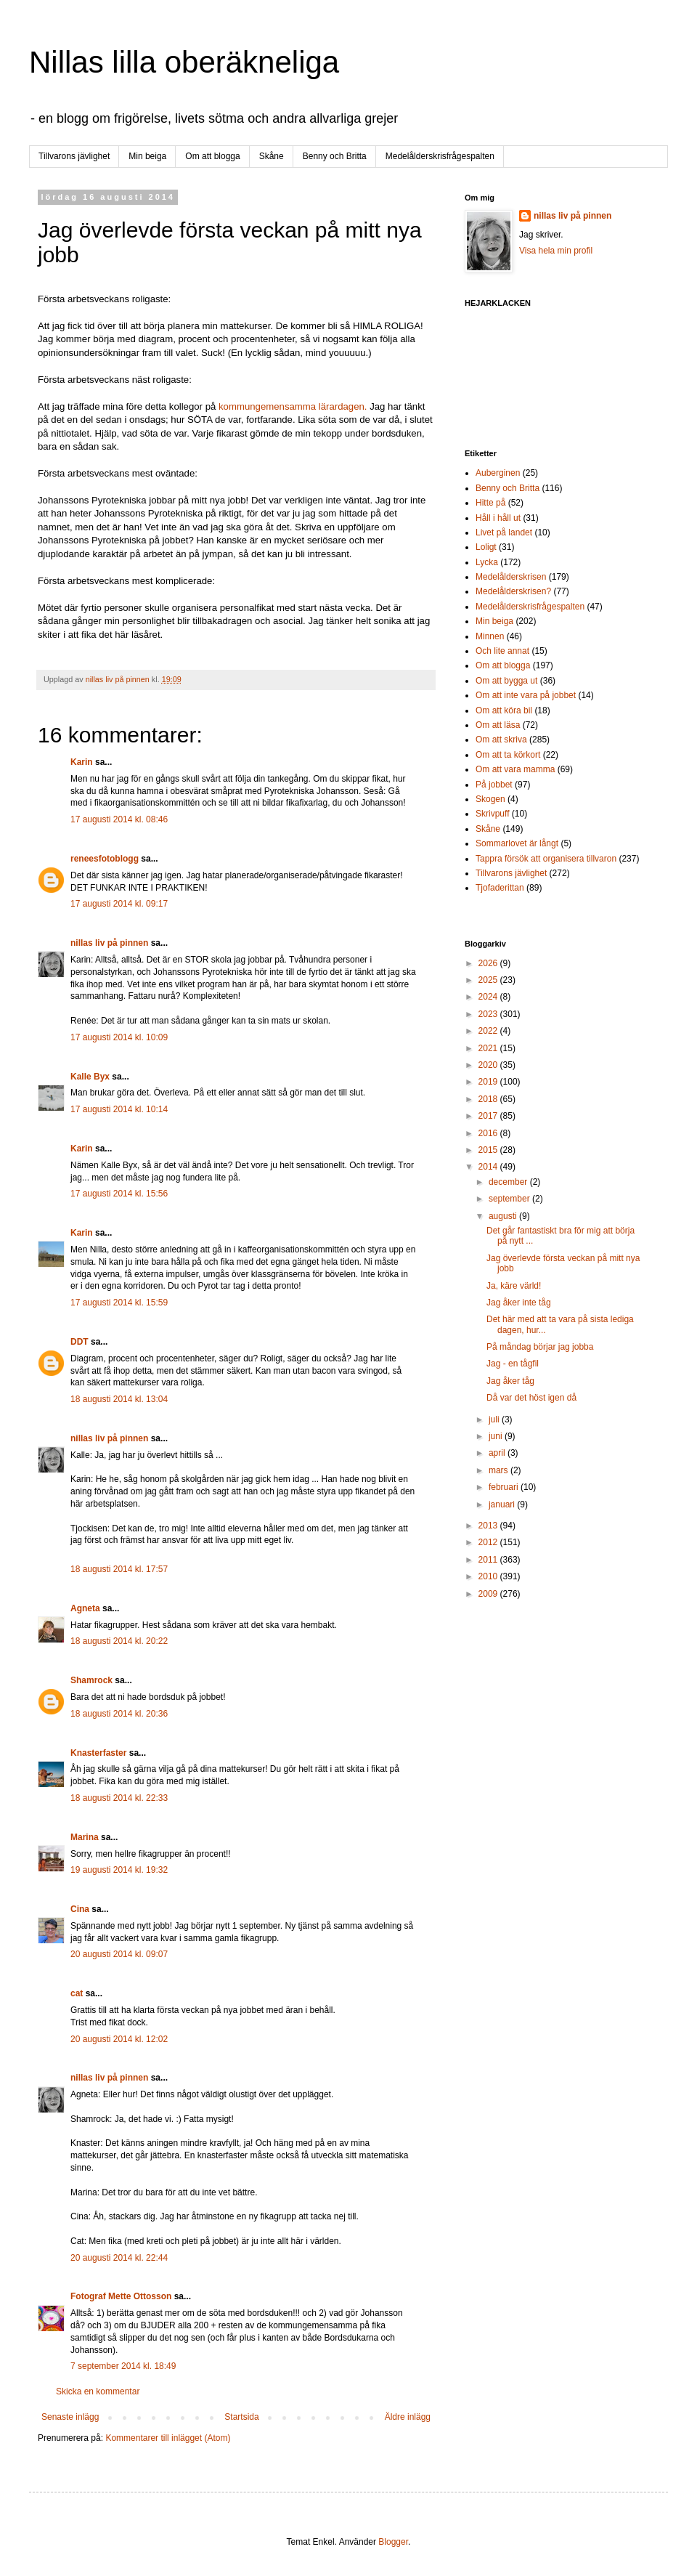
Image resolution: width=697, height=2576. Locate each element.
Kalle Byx (90, 1077)
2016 (489, 1133)
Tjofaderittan (500, 888)
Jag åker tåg (510, 1381)
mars (499, 1470)
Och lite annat (502, 651)
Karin (81, 762)
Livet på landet (504, 532)
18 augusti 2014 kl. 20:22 (119, 1641)
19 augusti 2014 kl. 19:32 (119, 1870)
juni (497, 1436)
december (509, 1182)
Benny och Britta (335, 156)
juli (495, 1419)
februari (505, 1487)
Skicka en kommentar (97, 2391)
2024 (489, 997)
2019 (489, 1082)
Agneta (86, 1608)
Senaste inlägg (70, 2417)
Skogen (490, 799)
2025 (489, 980)
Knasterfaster (98, 1753)
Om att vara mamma (515, 769)
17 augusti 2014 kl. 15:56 (119, 1193)
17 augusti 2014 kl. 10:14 (119, 1109)
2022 (489, 1031)
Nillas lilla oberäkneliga (184, 62)
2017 (489, 1116)
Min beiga (147, 156)
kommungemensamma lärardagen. (293, 406)
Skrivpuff (492, 814)
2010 (489, 1576)
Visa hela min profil (555, 251)
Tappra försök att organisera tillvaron (546, 859)
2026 (489, 963)
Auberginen (498, 473)
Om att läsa (498, 725)
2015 (489, 1150)
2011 (489, 1560)
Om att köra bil (504, 710)
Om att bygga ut (506, 681)
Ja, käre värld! (513, 1286)
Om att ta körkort (508, 755)
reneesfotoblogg (104, 859)
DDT (79, 1342)
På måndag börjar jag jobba (539, 1347)
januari (503, 1504)
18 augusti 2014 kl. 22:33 (119, 1798)
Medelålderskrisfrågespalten (440, 156)
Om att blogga (212, 156)
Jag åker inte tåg (518, 1302)
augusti (504, 1216)
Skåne (271, 156)
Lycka (487, 562)
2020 (489, 1065)
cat (76, 1993)
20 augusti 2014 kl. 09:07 (119, 1954)
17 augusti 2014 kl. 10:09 (119, 1037)
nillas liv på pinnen (109, 943)
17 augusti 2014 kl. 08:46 (119, 819)
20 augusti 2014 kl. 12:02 (119, 2039)
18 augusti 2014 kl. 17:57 (119, 1569)
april (498, 1453)
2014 (489, 1167)
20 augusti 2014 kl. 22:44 (119, 2258)
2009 (489, 1594)
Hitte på (490, 503)
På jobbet (494, 784)
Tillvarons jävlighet (74, 156)
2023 (489, 1014)
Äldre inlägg (408, 2417)
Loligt (486, 547)
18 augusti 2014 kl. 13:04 (119, 1399)
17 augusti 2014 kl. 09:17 (119, 904)
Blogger (393, 2542)
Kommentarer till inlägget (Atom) (167, 2438)
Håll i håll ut (498, 518)
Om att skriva (501, 739)
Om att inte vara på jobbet (526, 695)
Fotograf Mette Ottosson (120, 2296)
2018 (489, 1099)
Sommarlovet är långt (517, 843)
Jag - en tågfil (512, 1363)
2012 (489, 1542)
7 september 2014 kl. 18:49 (123, 2366)
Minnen (490, 636)
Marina (84, 1837)
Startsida (241, 2417)
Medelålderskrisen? (513, 591)
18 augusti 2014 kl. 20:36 (119, 1714)
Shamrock (91, 1680)
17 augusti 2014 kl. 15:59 (119, 1302)
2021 (489, 1048)
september (510, 1199)
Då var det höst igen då (531, 1398)
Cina (79, 1909)
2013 (489, 1525)
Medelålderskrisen (511, 577)
